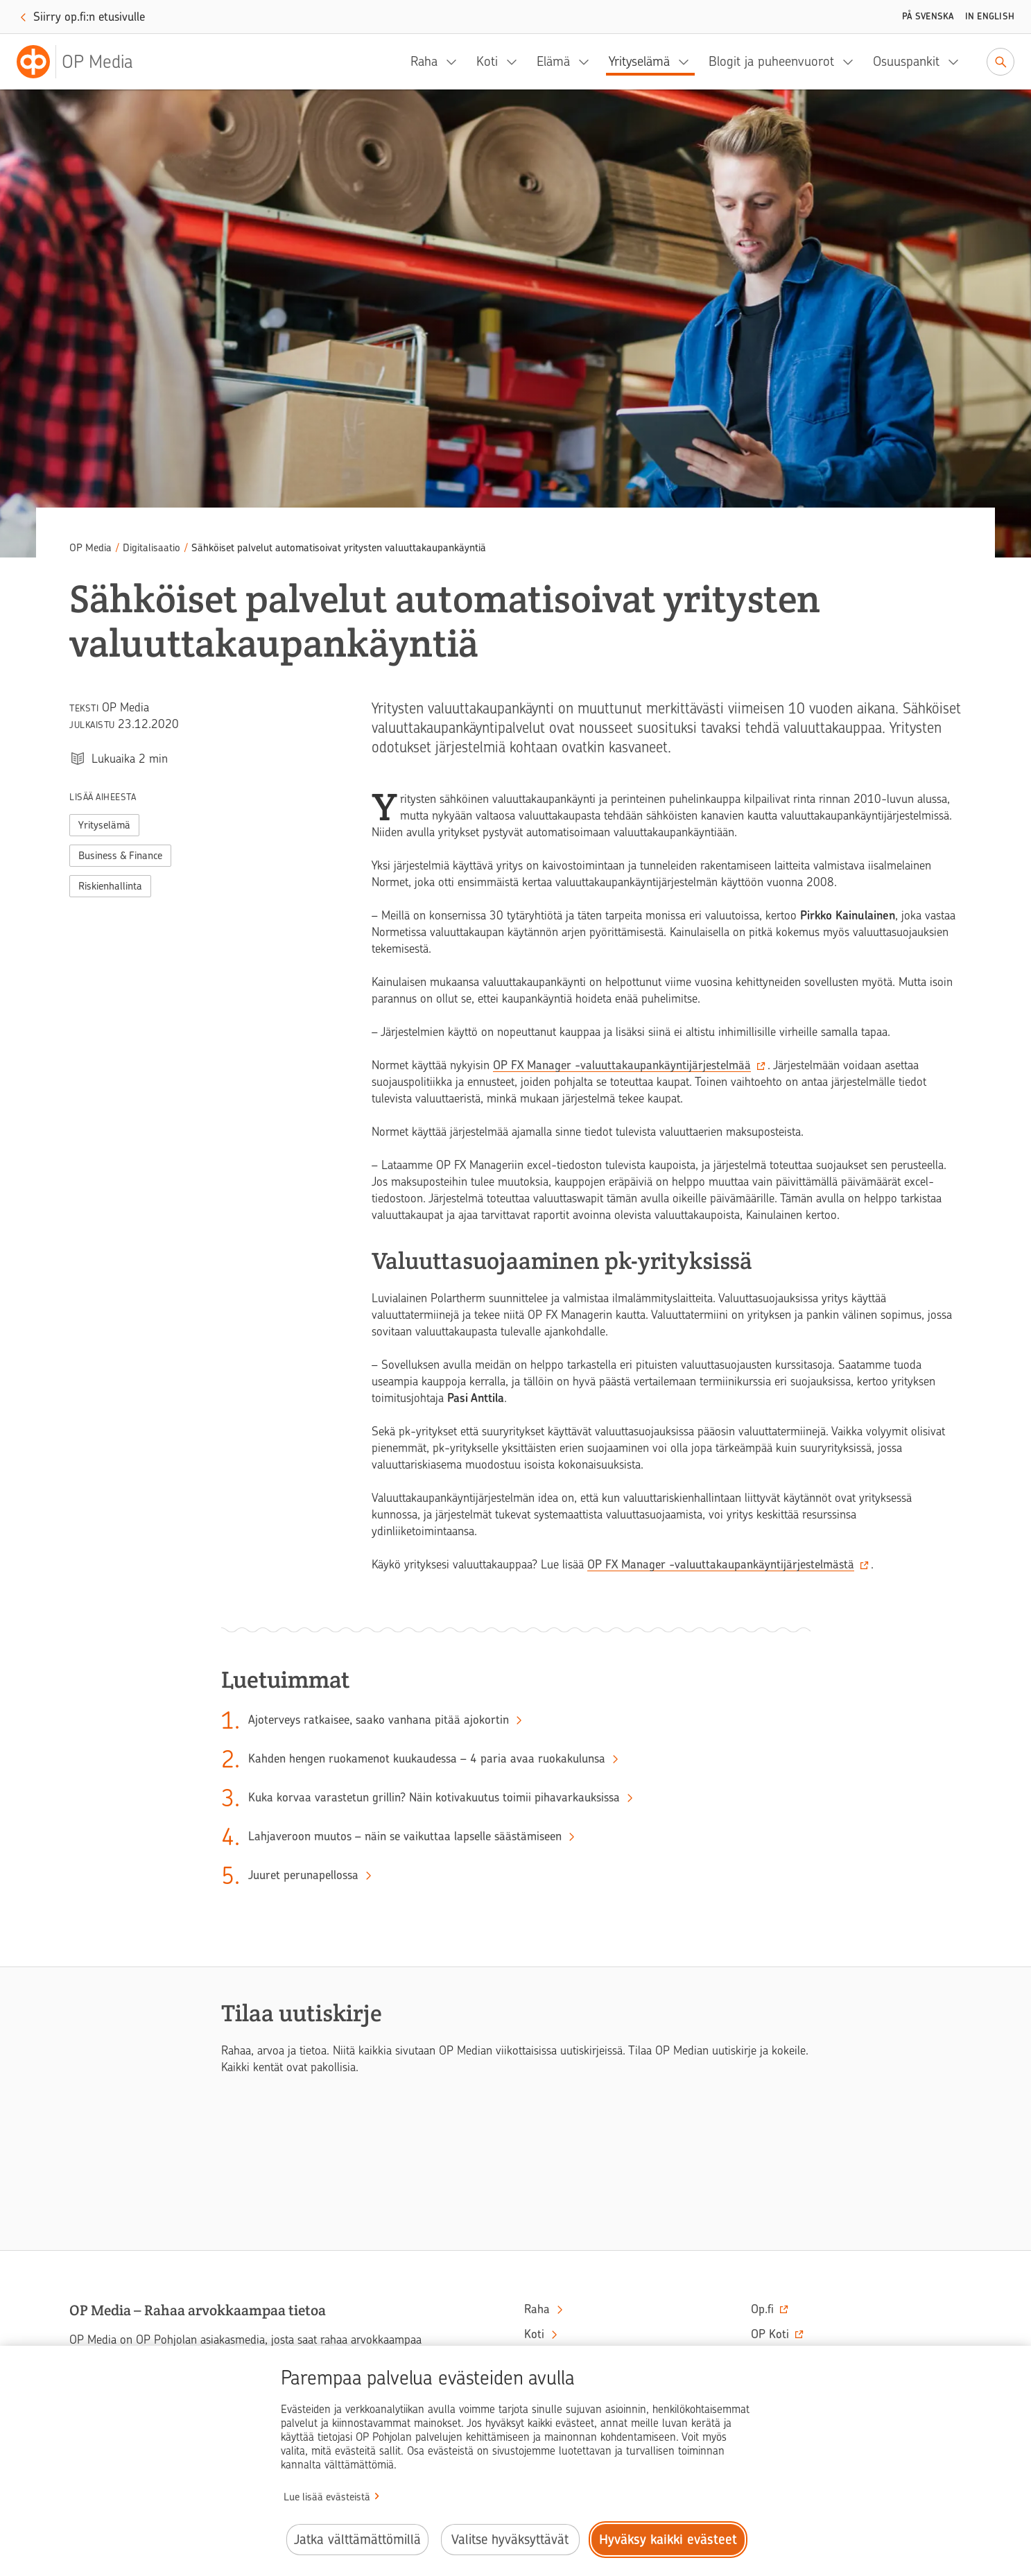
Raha (423, 61)
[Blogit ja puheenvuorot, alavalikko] (852, 62)
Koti (487, 61)
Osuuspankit (906, 61)
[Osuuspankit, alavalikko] (957, 62)
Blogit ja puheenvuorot (771, 61)
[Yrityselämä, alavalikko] (687, 62)
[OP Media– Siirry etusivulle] (83, 61)
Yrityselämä (639, 61)
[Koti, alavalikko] (515, 62)
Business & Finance (120, 855)
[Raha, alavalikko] (455, 62)
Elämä (553, 61)
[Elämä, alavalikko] (587, 62)
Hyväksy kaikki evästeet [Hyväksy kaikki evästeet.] (668, 2540)
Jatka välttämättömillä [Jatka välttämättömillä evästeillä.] (357, 2540)
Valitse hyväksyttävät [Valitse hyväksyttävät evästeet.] (510, 2540)
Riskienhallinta (110, 886)
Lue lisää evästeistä (327, 2497)
